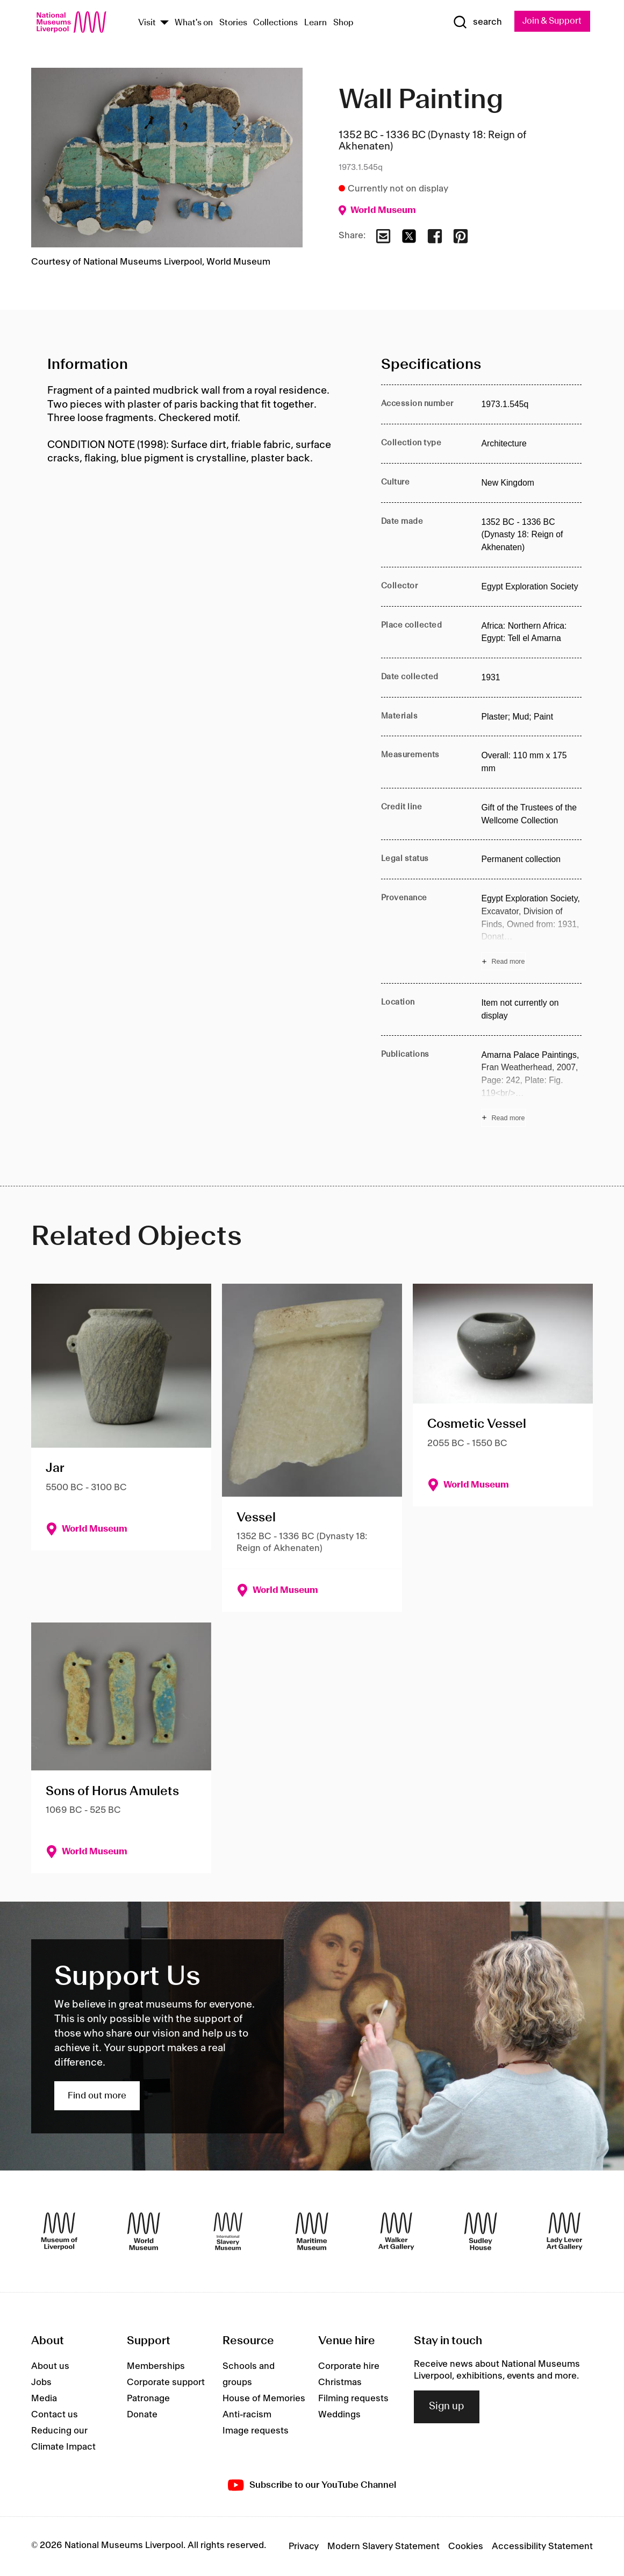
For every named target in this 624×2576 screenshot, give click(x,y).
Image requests (256, 2431)
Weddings (339, 2415)
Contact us (54, 2415)
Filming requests (353, 2398)
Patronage (148, 2398)
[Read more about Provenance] (531, 932)
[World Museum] (143, 2232)
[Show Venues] (164, 23)
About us (50, 2366)
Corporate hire (348, 2366)
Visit (147, 23)
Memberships (156, 2366)
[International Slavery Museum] (228, 2232)
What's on (194, 23)
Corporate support (166, 2382)
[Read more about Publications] (531, 1088)
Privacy (304, 2546)
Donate (142, 2415)
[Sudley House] (480, 2232)
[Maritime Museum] (312, 2232)
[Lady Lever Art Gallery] (564, 2232)
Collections (275, 23)
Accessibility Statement (542, 2546)
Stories (233, 23)
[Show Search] (474, 22)
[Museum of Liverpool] (59, 2232)
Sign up (446, 2407)
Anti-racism (247, 2415)
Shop (343, 23)
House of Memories (264, 2398)
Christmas (340, 2382)
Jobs (41, 2382)
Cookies (465, 2546)
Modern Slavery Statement (383, 2546)
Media (44, 2398)
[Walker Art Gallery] (396, 2232)
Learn (315, 23)
